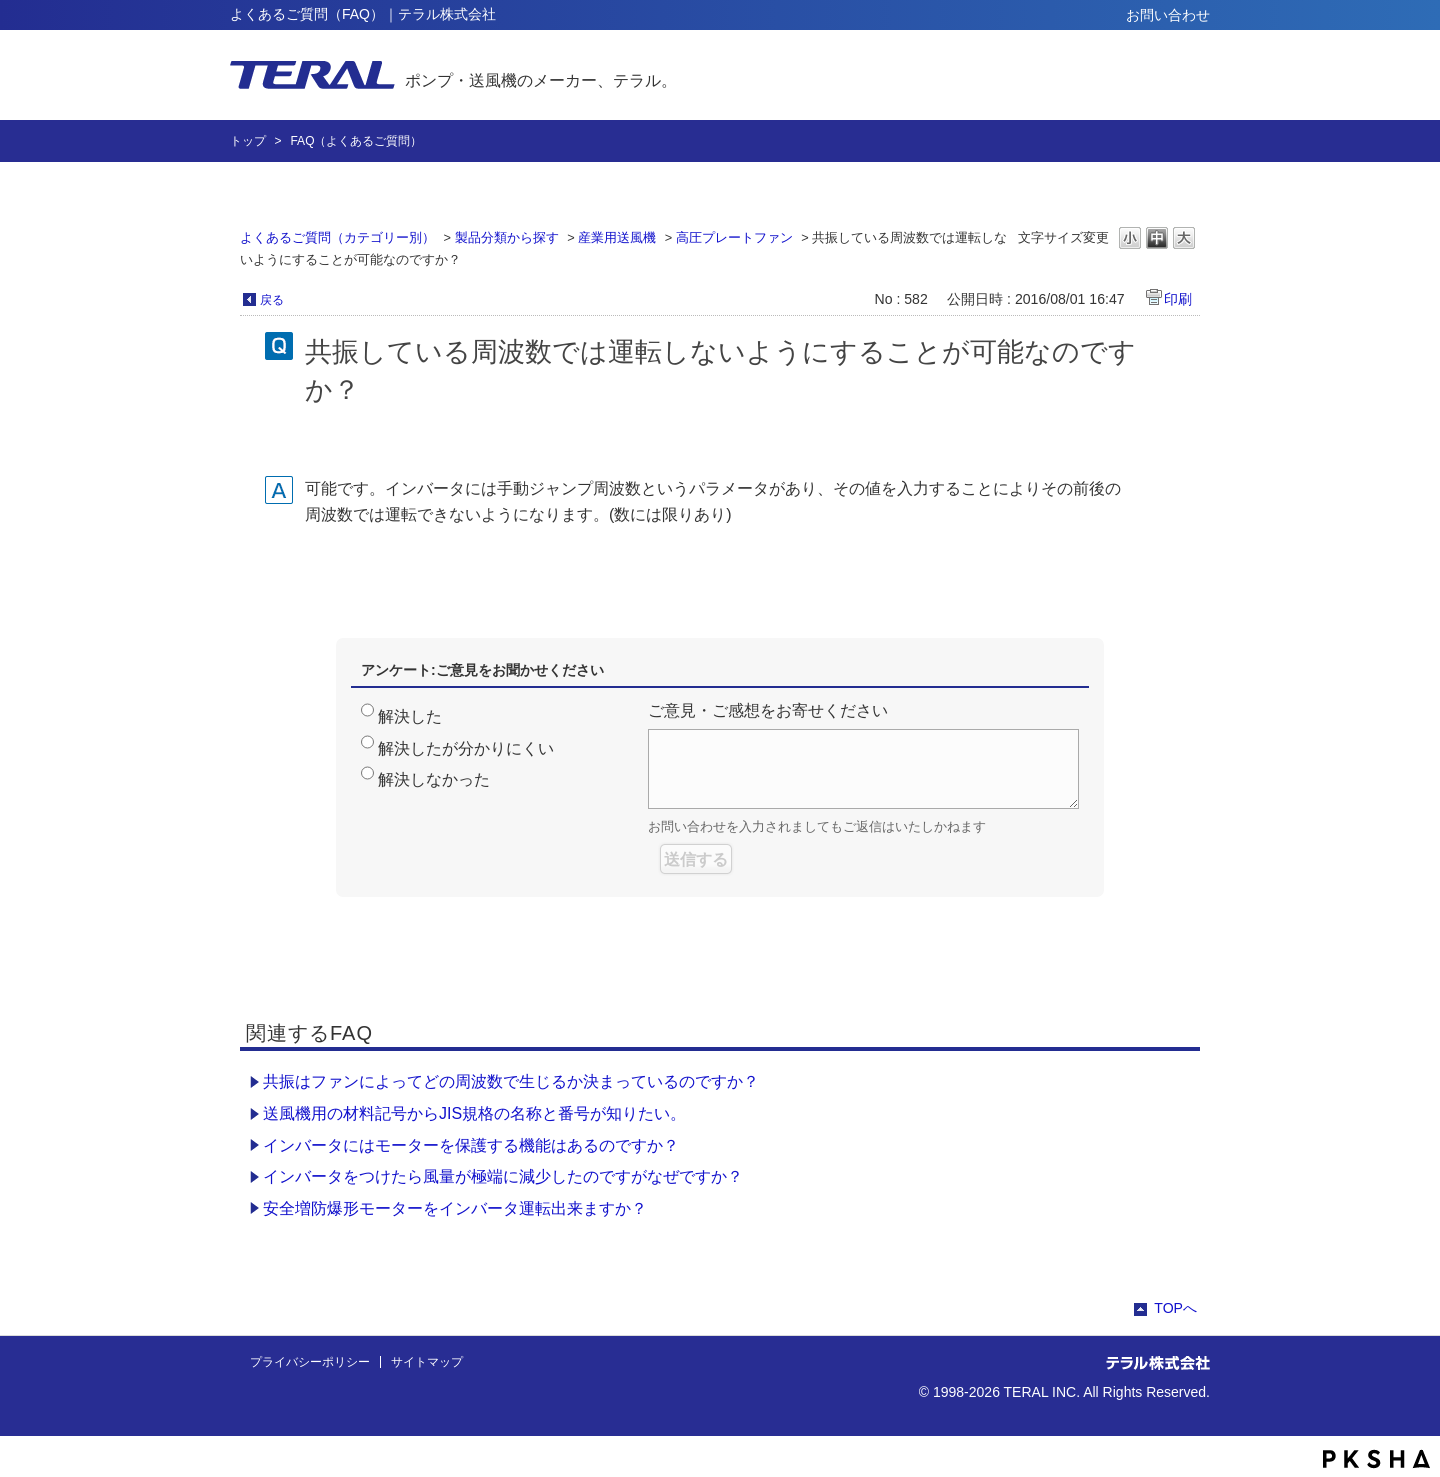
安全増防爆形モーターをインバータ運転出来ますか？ (455, 1208)
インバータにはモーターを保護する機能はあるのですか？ (471, 1145)
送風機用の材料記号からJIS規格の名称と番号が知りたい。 (474, 1113)
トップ (248, 141)
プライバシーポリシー (310, 1362)
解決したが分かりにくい (466, 748)
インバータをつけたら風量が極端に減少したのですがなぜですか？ (503, 1176)
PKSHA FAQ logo (1376, 1459)
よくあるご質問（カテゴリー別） (337, 237)
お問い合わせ (1168, 15)
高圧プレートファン (734, 237)
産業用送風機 (617, 237)
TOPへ (1175, 1308)
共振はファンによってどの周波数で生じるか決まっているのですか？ (511, 1081)
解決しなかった (434, 779)
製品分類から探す (507, 237)
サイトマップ (427, 1362)
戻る (272, 300)
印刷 (1178, 299)
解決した (410, 716)
